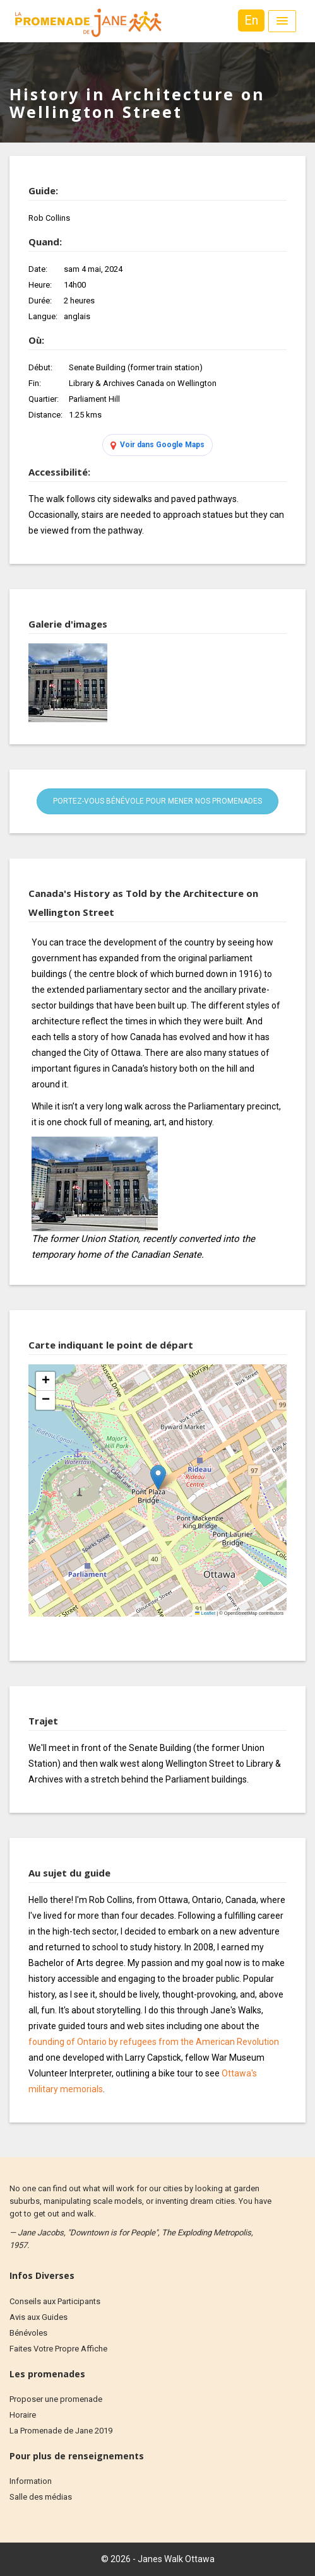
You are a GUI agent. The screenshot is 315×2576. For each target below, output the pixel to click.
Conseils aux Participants (54, 2301)
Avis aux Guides (38, 2317)
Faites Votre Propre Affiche (58, 2348)
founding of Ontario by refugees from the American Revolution (153, 2042)
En (251, 20)
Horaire (22, 2415)
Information (30, 2481)
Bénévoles (28, 2333)
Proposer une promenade (55, 2399)
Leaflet (205, 1613)
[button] (158, 1477)
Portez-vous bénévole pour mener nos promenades (157, 801)
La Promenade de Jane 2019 (60, 2430)
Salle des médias (40, 2497)
